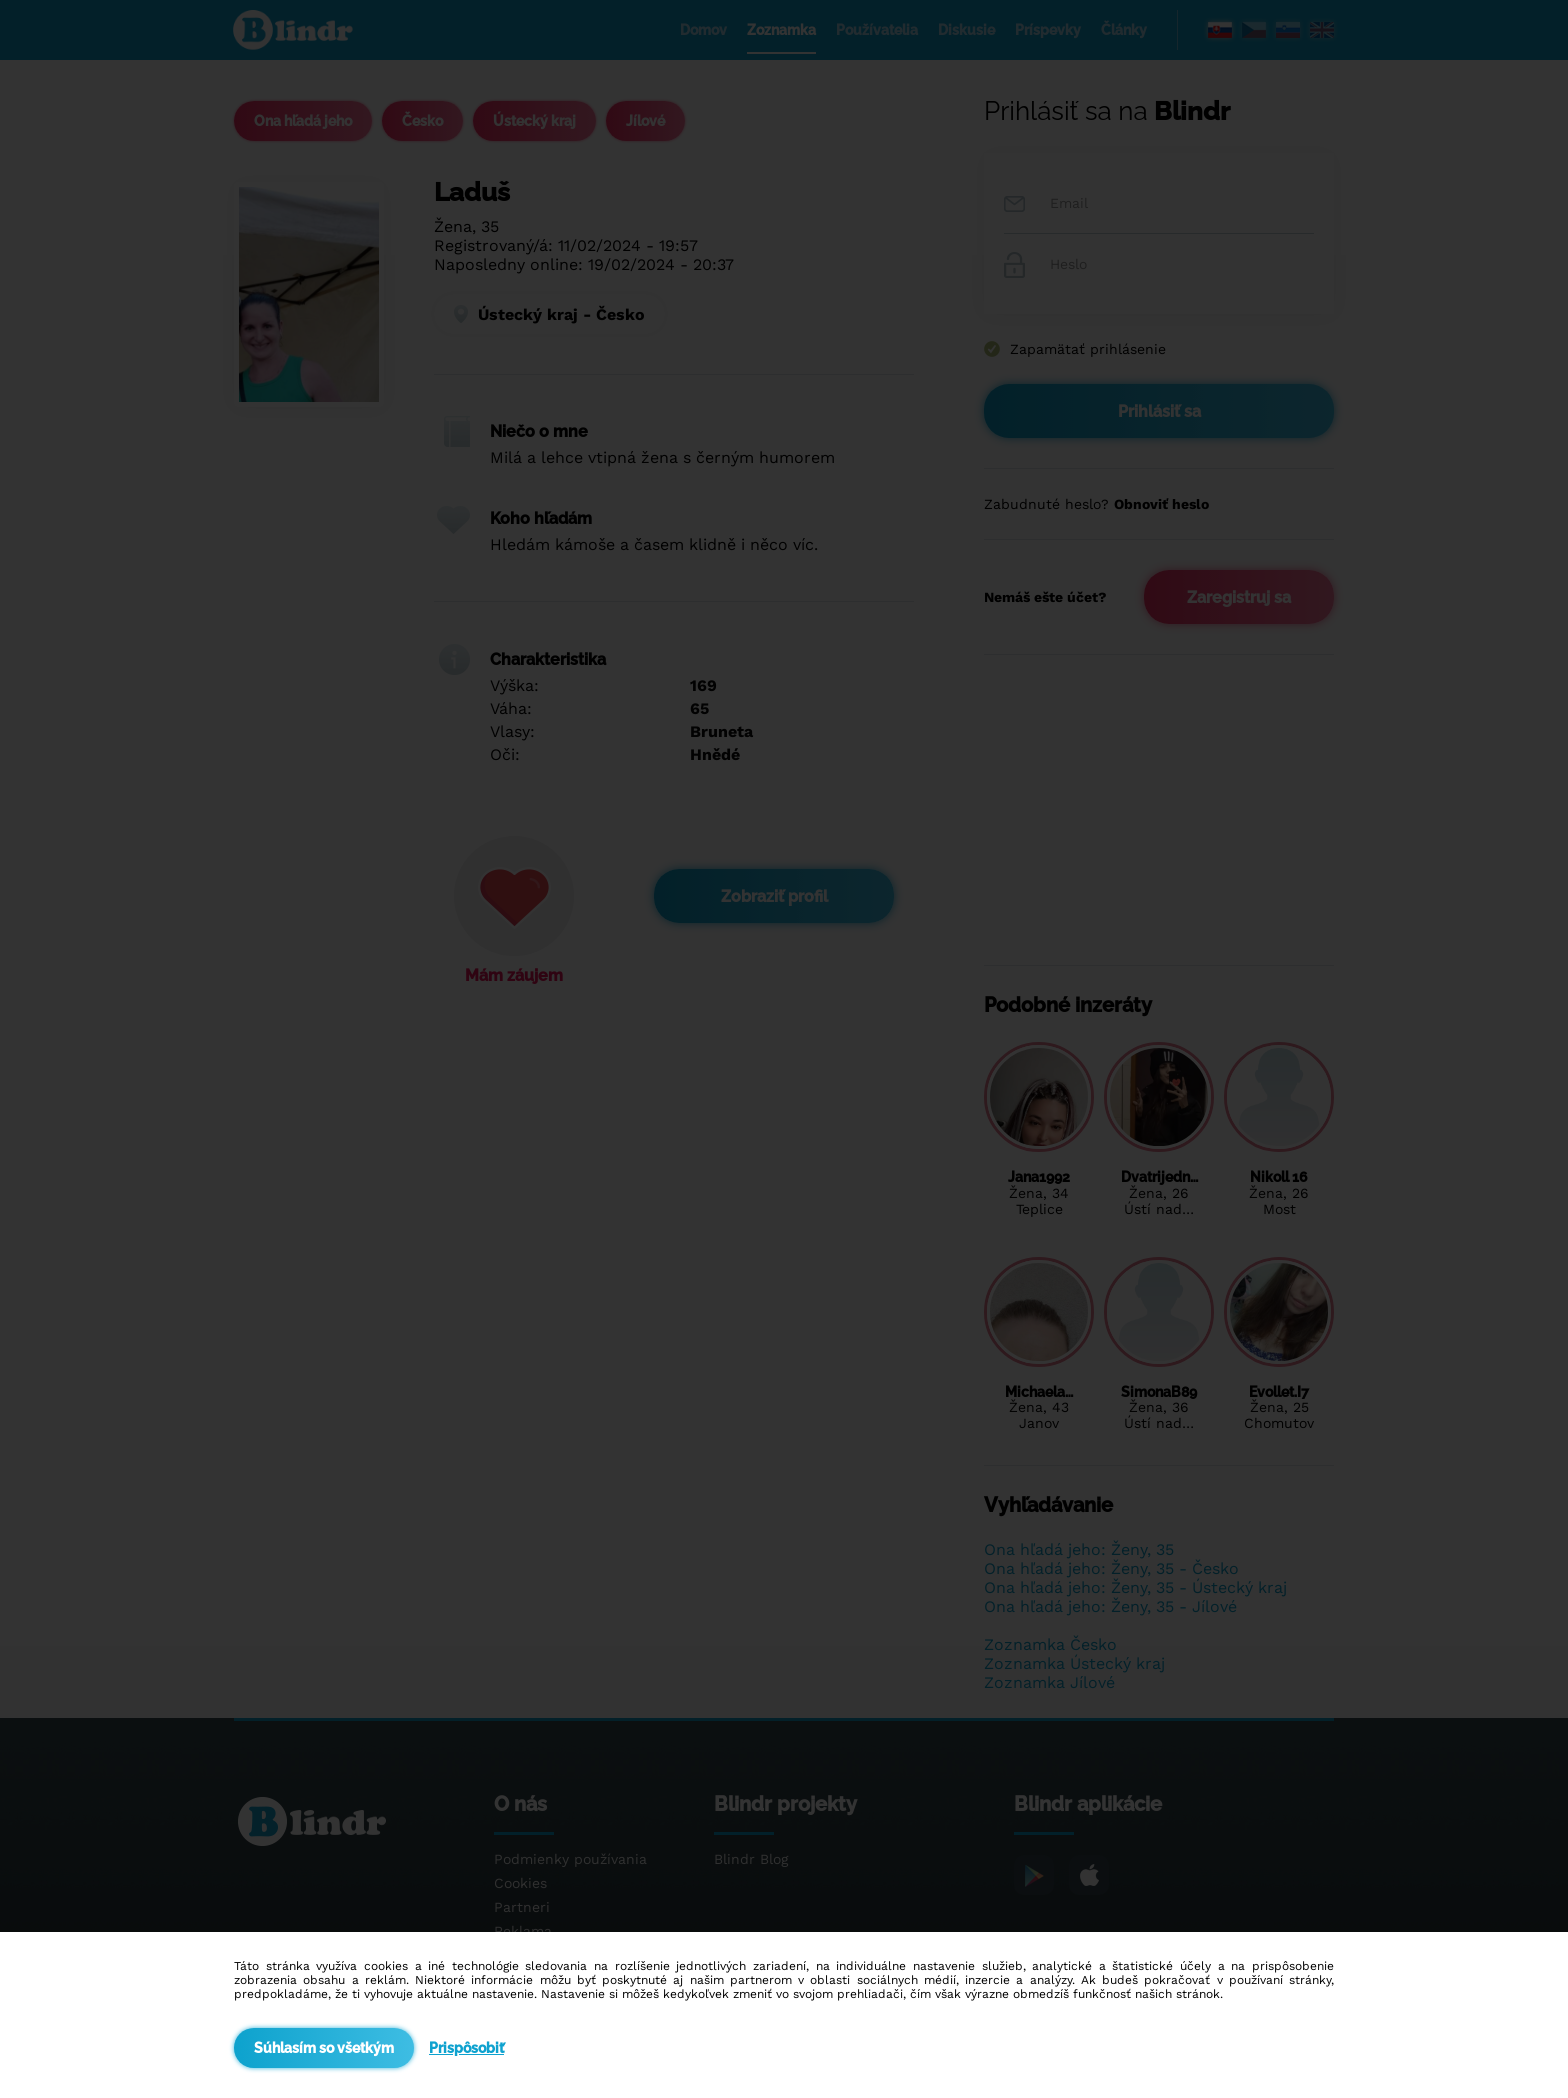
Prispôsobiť (466, 2048)
